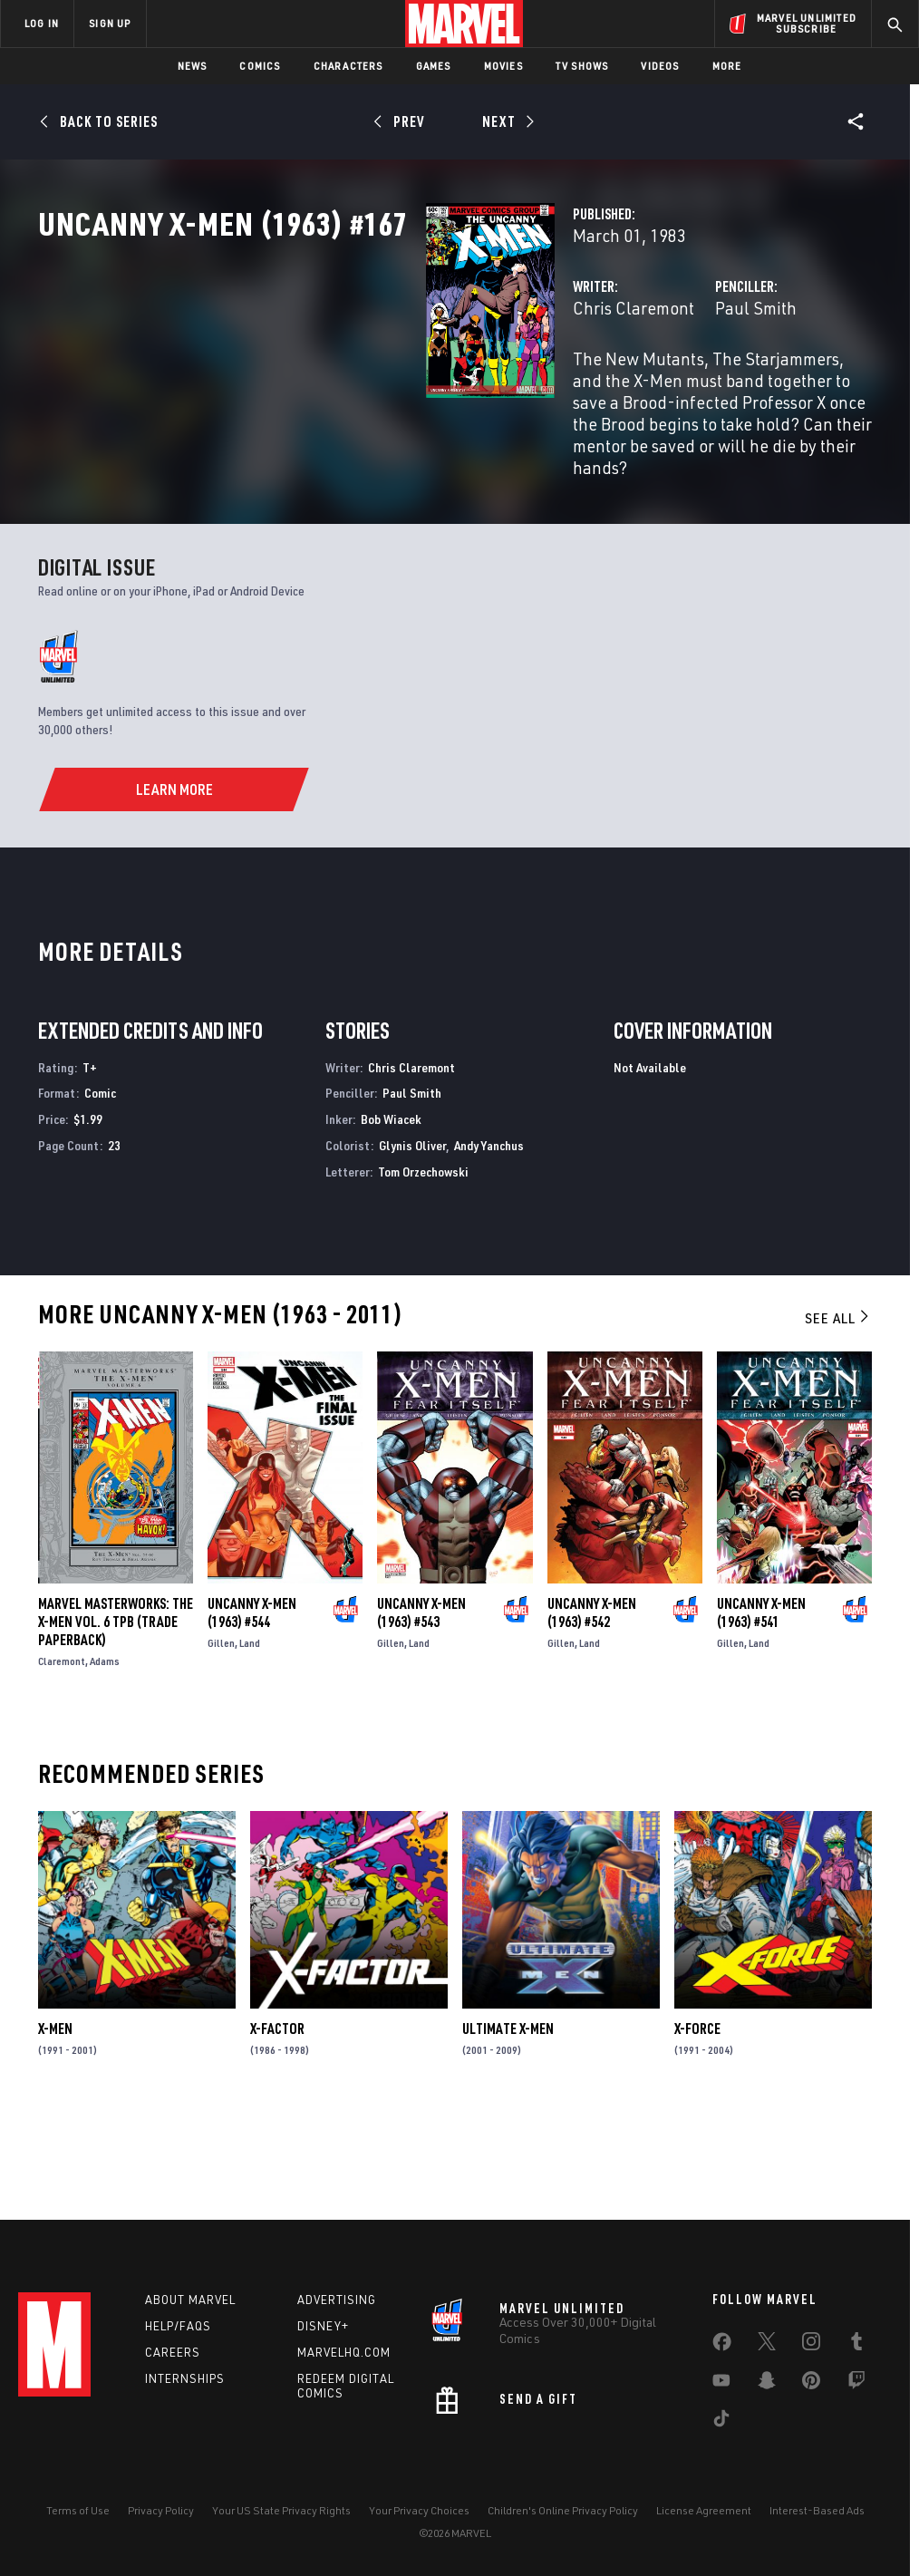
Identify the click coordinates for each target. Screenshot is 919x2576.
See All (838, 1414)
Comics (259, 66)
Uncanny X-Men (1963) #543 (421, 1709)
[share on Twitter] (767, 2345)
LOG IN (41, 23)
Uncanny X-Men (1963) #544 (252, 1709)
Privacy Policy (161, 2510)
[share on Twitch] (856, 2384)
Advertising (336, 2299)
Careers (172, 2352)
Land (249, 1740)
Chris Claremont (361, 387)
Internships (185, 2378)
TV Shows (582, 66)
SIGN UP (110, 23)
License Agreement (703, 2510)
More (727, 66)
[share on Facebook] (721, 2346)
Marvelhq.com (344, 2352)
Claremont (61, 1758)
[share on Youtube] (721, 2384)
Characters (348, 66)
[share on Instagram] (811, 2345)
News (193, 66)
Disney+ (323, 2326)
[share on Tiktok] (721, 2422)
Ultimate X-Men (508, 2125)
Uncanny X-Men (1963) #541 (761, 1709)
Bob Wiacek (391, 1215)
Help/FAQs (178, 2326)
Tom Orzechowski (423, 1267)
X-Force (697, 2125)
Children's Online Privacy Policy (563, 2510)
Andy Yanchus (489, 1241)
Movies (503, 66)
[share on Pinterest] (811, 2384)
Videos (660, 66)
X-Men (55, 2125)
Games (433, 66)
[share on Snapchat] (767, 2384)
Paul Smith (620, 387)
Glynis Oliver (412, 1241)
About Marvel (190, 2299)
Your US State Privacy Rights (281, 2510)
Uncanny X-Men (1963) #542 (591, 1709)
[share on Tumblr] (856, 2345)
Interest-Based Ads (817, 2510)
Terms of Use (78, 2510)
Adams (105, 1758)
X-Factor (277, 2125)
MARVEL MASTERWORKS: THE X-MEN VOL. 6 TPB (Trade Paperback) (115, 1718)
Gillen (221, 1740)
